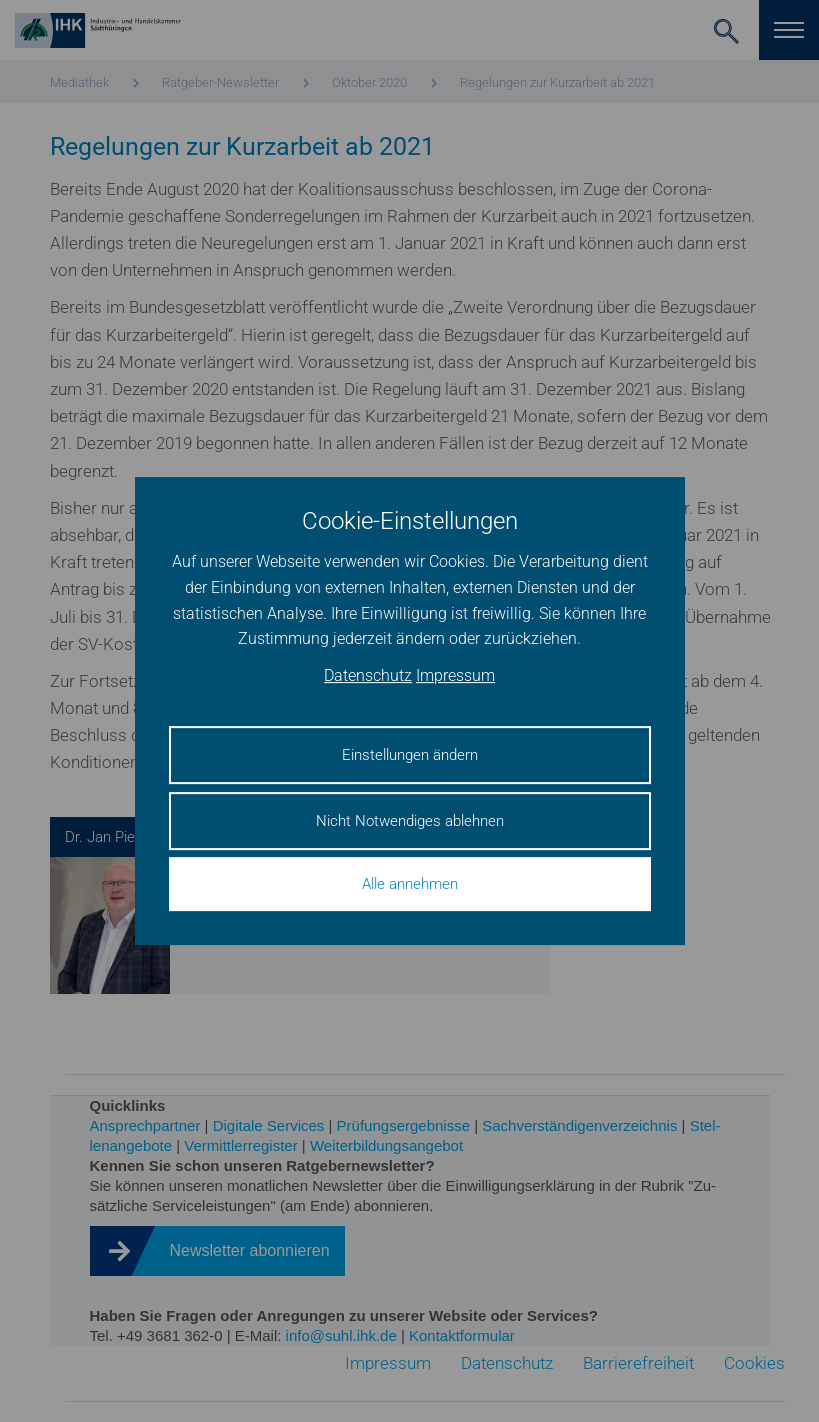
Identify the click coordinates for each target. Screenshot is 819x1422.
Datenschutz (368, 675)
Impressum (455, 675)
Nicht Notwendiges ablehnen (410, 821)
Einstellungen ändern (410, 755)
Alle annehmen (410, 884)
